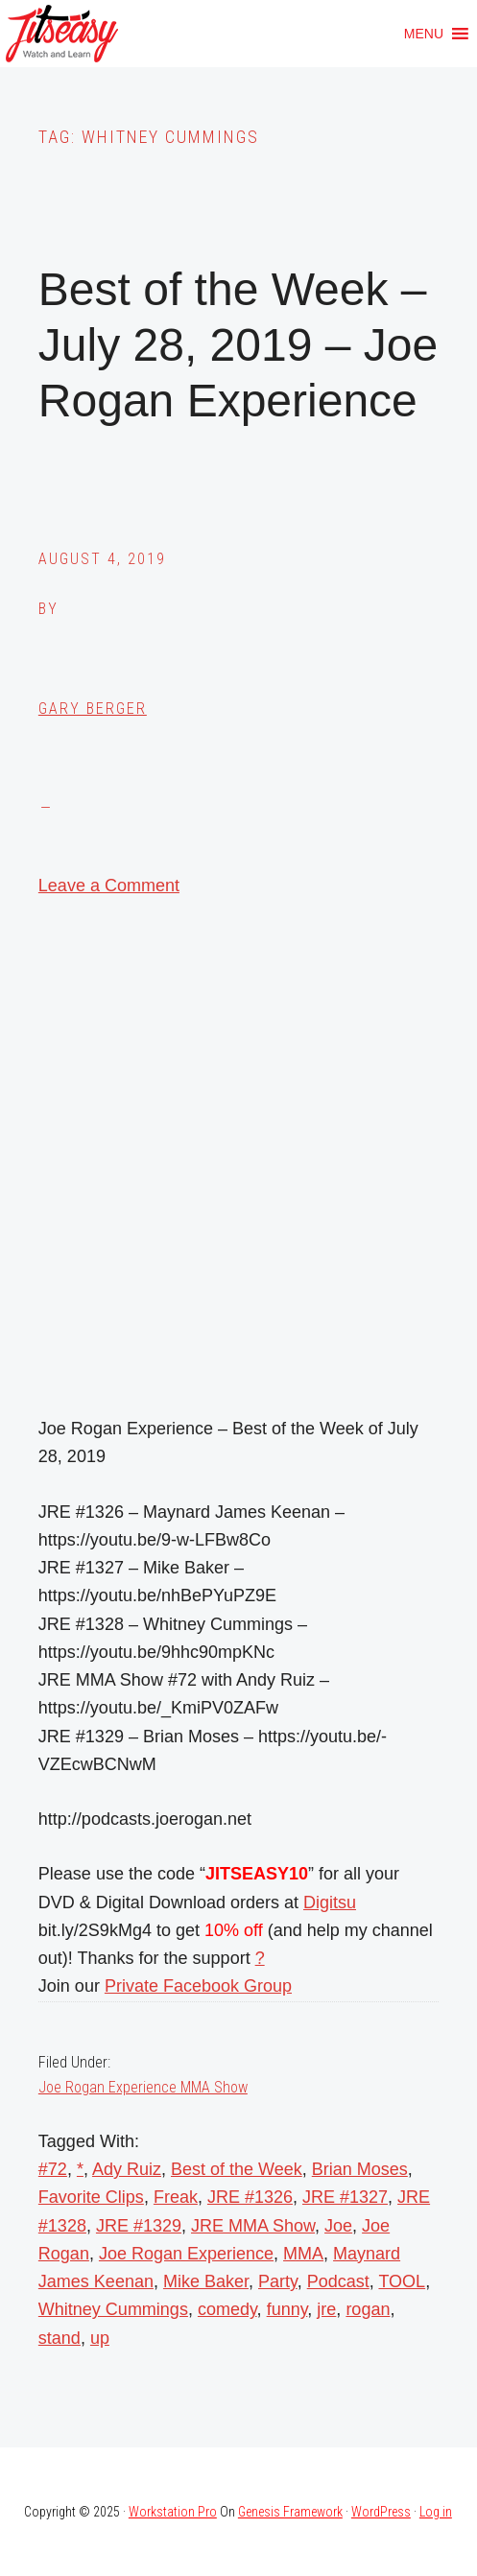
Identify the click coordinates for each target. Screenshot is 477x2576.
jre (326, 2309)
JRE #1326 (250, 2197)
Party (278, 2281)
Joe (338, 2225)
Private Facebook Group (198, 1986)
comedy (227, 2309)
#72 (52, 2169)
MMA (303, 2253)
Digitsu (329, 1902)
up (99, 2338)
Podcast (338, 2281)
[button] (423, 33)
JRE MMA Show (253, 2225)
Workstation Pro (173, 2511)
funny (287, 2309)
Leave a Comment (108, 885)
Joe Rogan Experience (186, 2253)
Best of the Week (236, 2169)
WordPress (381, 2511)
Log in (435, 2511)
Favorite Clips (91, 2197)
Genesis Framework (290, 2511)
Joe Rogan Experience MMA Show (143, 2087)
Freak (176, 2197)
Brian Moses (360, 2169)
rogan (368, 2309)
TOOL (401, 2281)
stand (59, 2338)
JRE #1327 (345, 2197)
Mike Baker (206, 2281)
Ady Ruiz (126, 2169)
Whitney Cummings (113, 2309)
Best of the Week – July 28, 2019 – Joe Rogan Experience (238, 344)
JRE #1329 (138, 2225)
